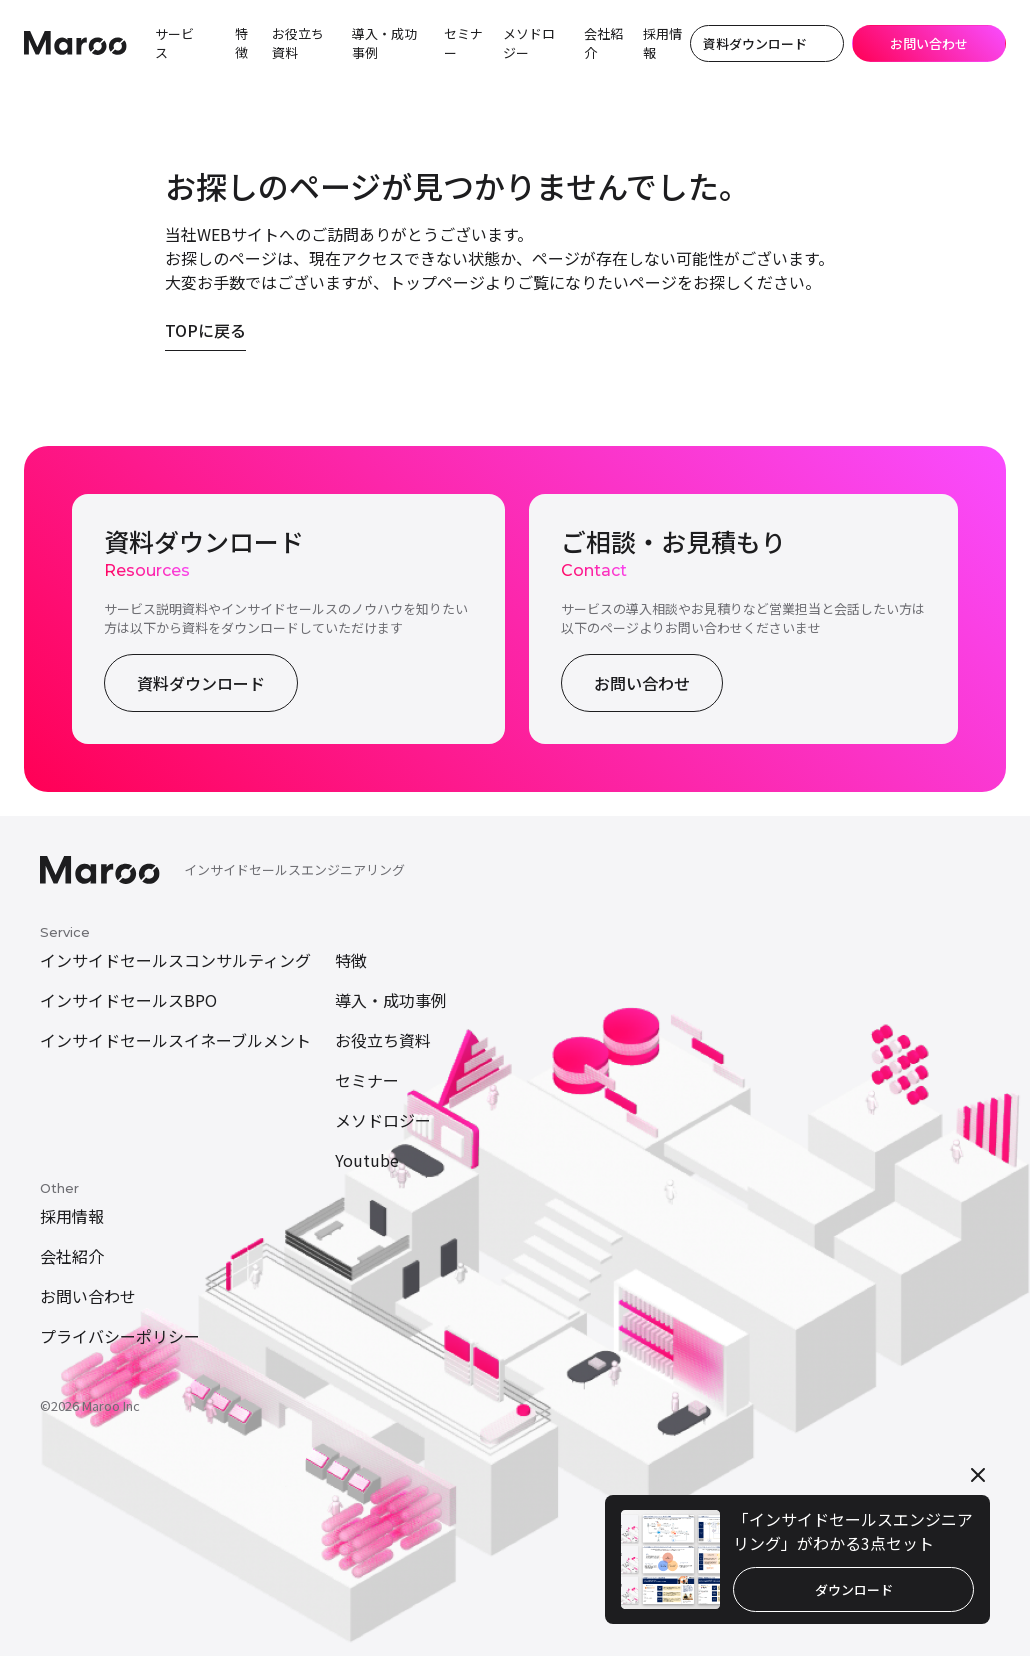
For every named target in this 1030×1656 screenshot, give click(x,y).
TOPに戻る (205, 330)
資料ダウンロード (201, 683)
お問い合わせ (642, 683)
